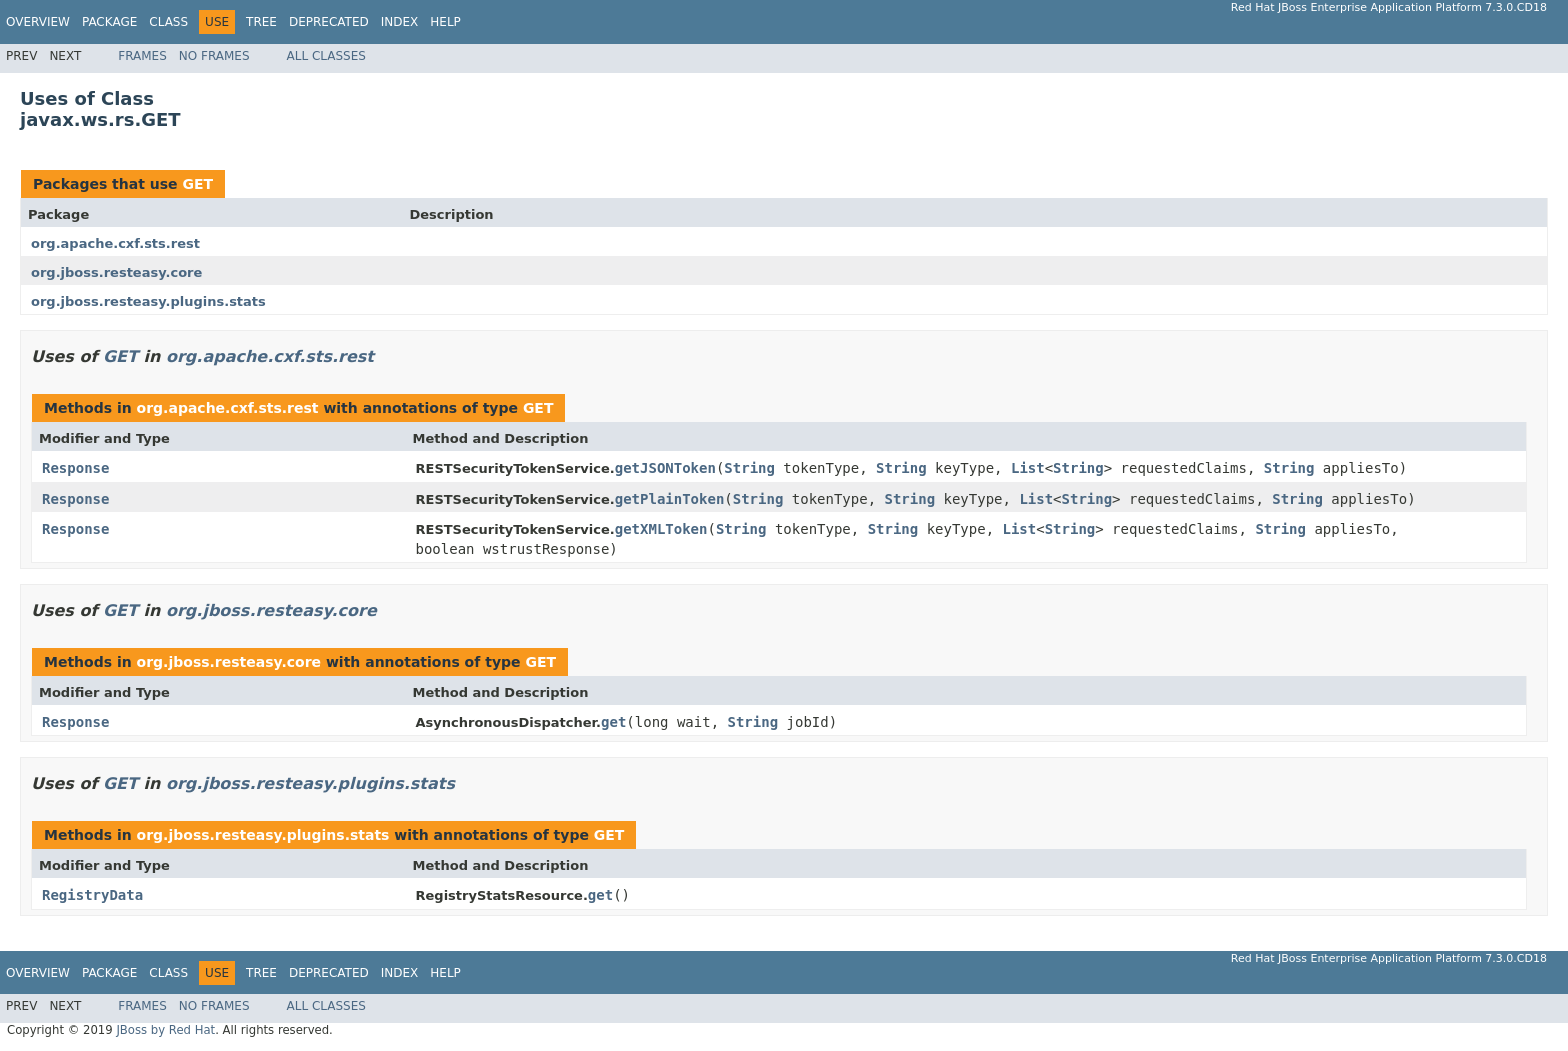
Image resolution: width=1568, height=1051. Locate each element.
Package (109, 22)
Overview (38, 22)
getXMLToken (661, 529)
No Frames (214, 56)
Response (75, 468)
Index (400, 22)
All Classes (326, 56)
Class (168, 22)
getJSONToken (665, 468)
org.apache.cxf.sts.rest (115, 243)
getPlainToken (670, 499)
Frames (142, 56)
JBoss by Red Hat (165, 1030)
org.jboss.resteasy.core (116, 272)
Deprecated (329, 22)
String (749, 468)
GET (197, 184)
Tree (261, 22)
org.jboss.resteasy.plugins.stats (148, 301)
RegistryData (92, 895)
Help (445, 22)
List (1028, 468)
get (613, 722)
